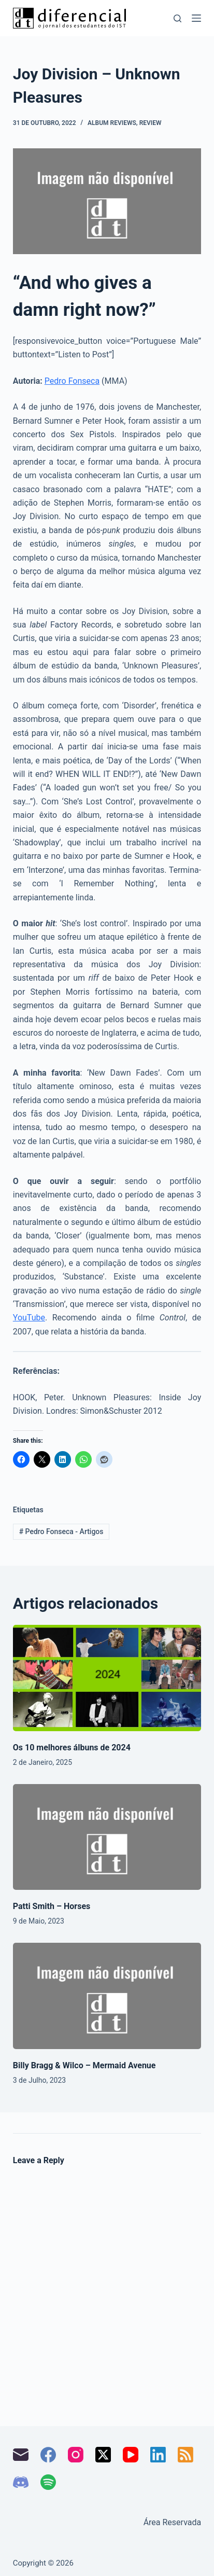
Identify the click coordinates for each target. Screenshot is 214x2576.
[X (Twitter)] (103, 2454)
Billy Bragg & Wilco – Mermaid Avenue (84, 2065)
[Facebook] (48, 2454)
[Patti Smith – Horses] (107, 1837)
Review (150, 123)
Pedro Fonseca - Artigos (61, 1531)
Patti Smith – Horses (51, 1906)
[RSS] (185, 2454)
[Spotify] (48, 2482)
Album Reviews (112, 123)
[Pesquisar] (177, 18)
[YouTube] (130, 2454)
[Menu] (196, 18)
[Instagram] (75, 2454)
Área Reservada (173, 2522)
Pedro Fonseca (72, 381)
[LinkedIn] (158, 2454)
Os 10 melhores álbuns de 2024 (72, 1747)
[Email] (20, 2454)
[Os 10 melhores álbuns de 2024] (107, 1678)
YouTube (29, 1317)
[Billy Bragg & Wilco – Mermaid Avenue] (107, 1996)
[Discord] (20, 2482)
